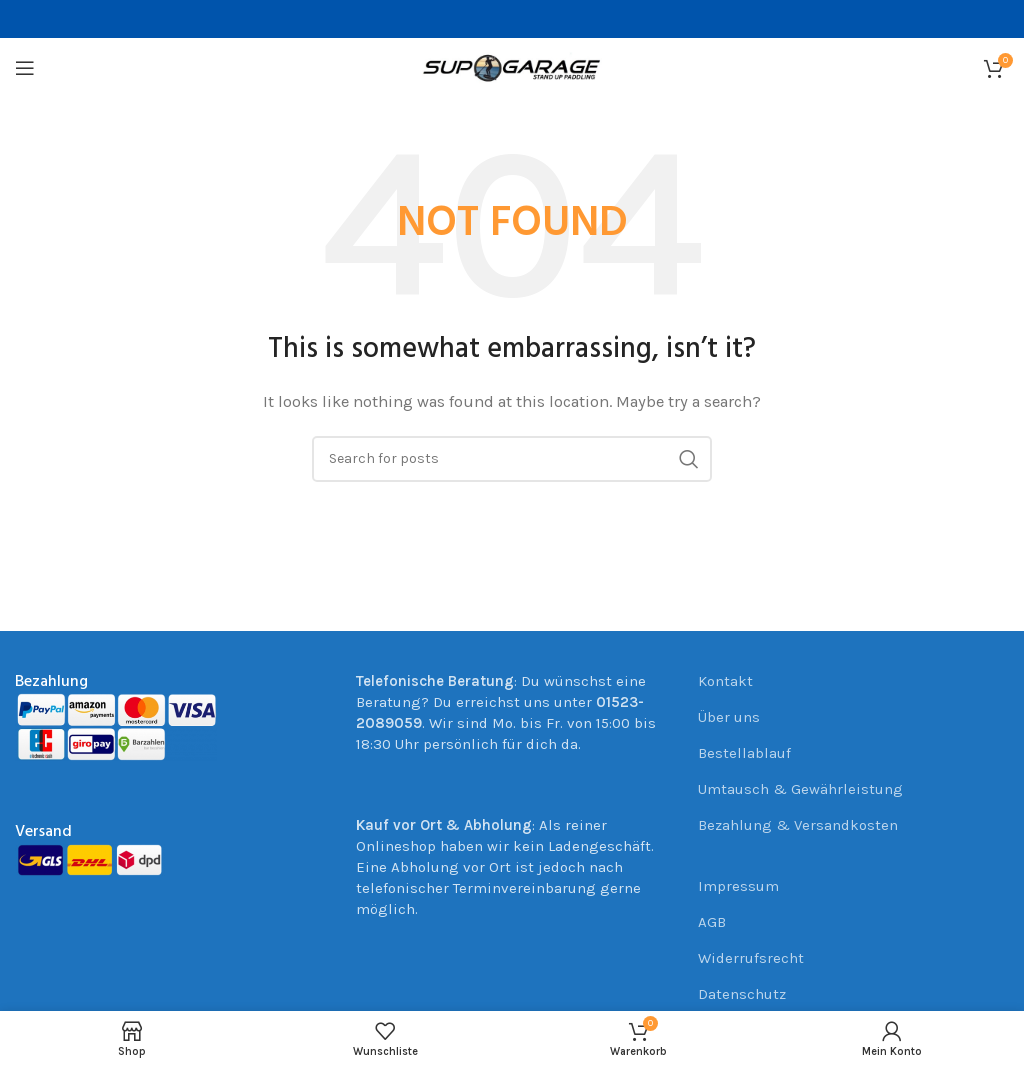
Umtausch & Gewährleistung (800, 789)
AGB (712, 922)
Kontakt (725, 681)
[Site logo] (512, 67)
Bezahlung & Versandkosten (798, 825)
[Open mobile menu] (25, 68)
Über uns (729, 717)
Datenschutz (742, 994)
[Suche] (512, 459)
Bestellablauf (744, 753)
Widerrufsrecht (751, 958)
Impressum (738, 886)
